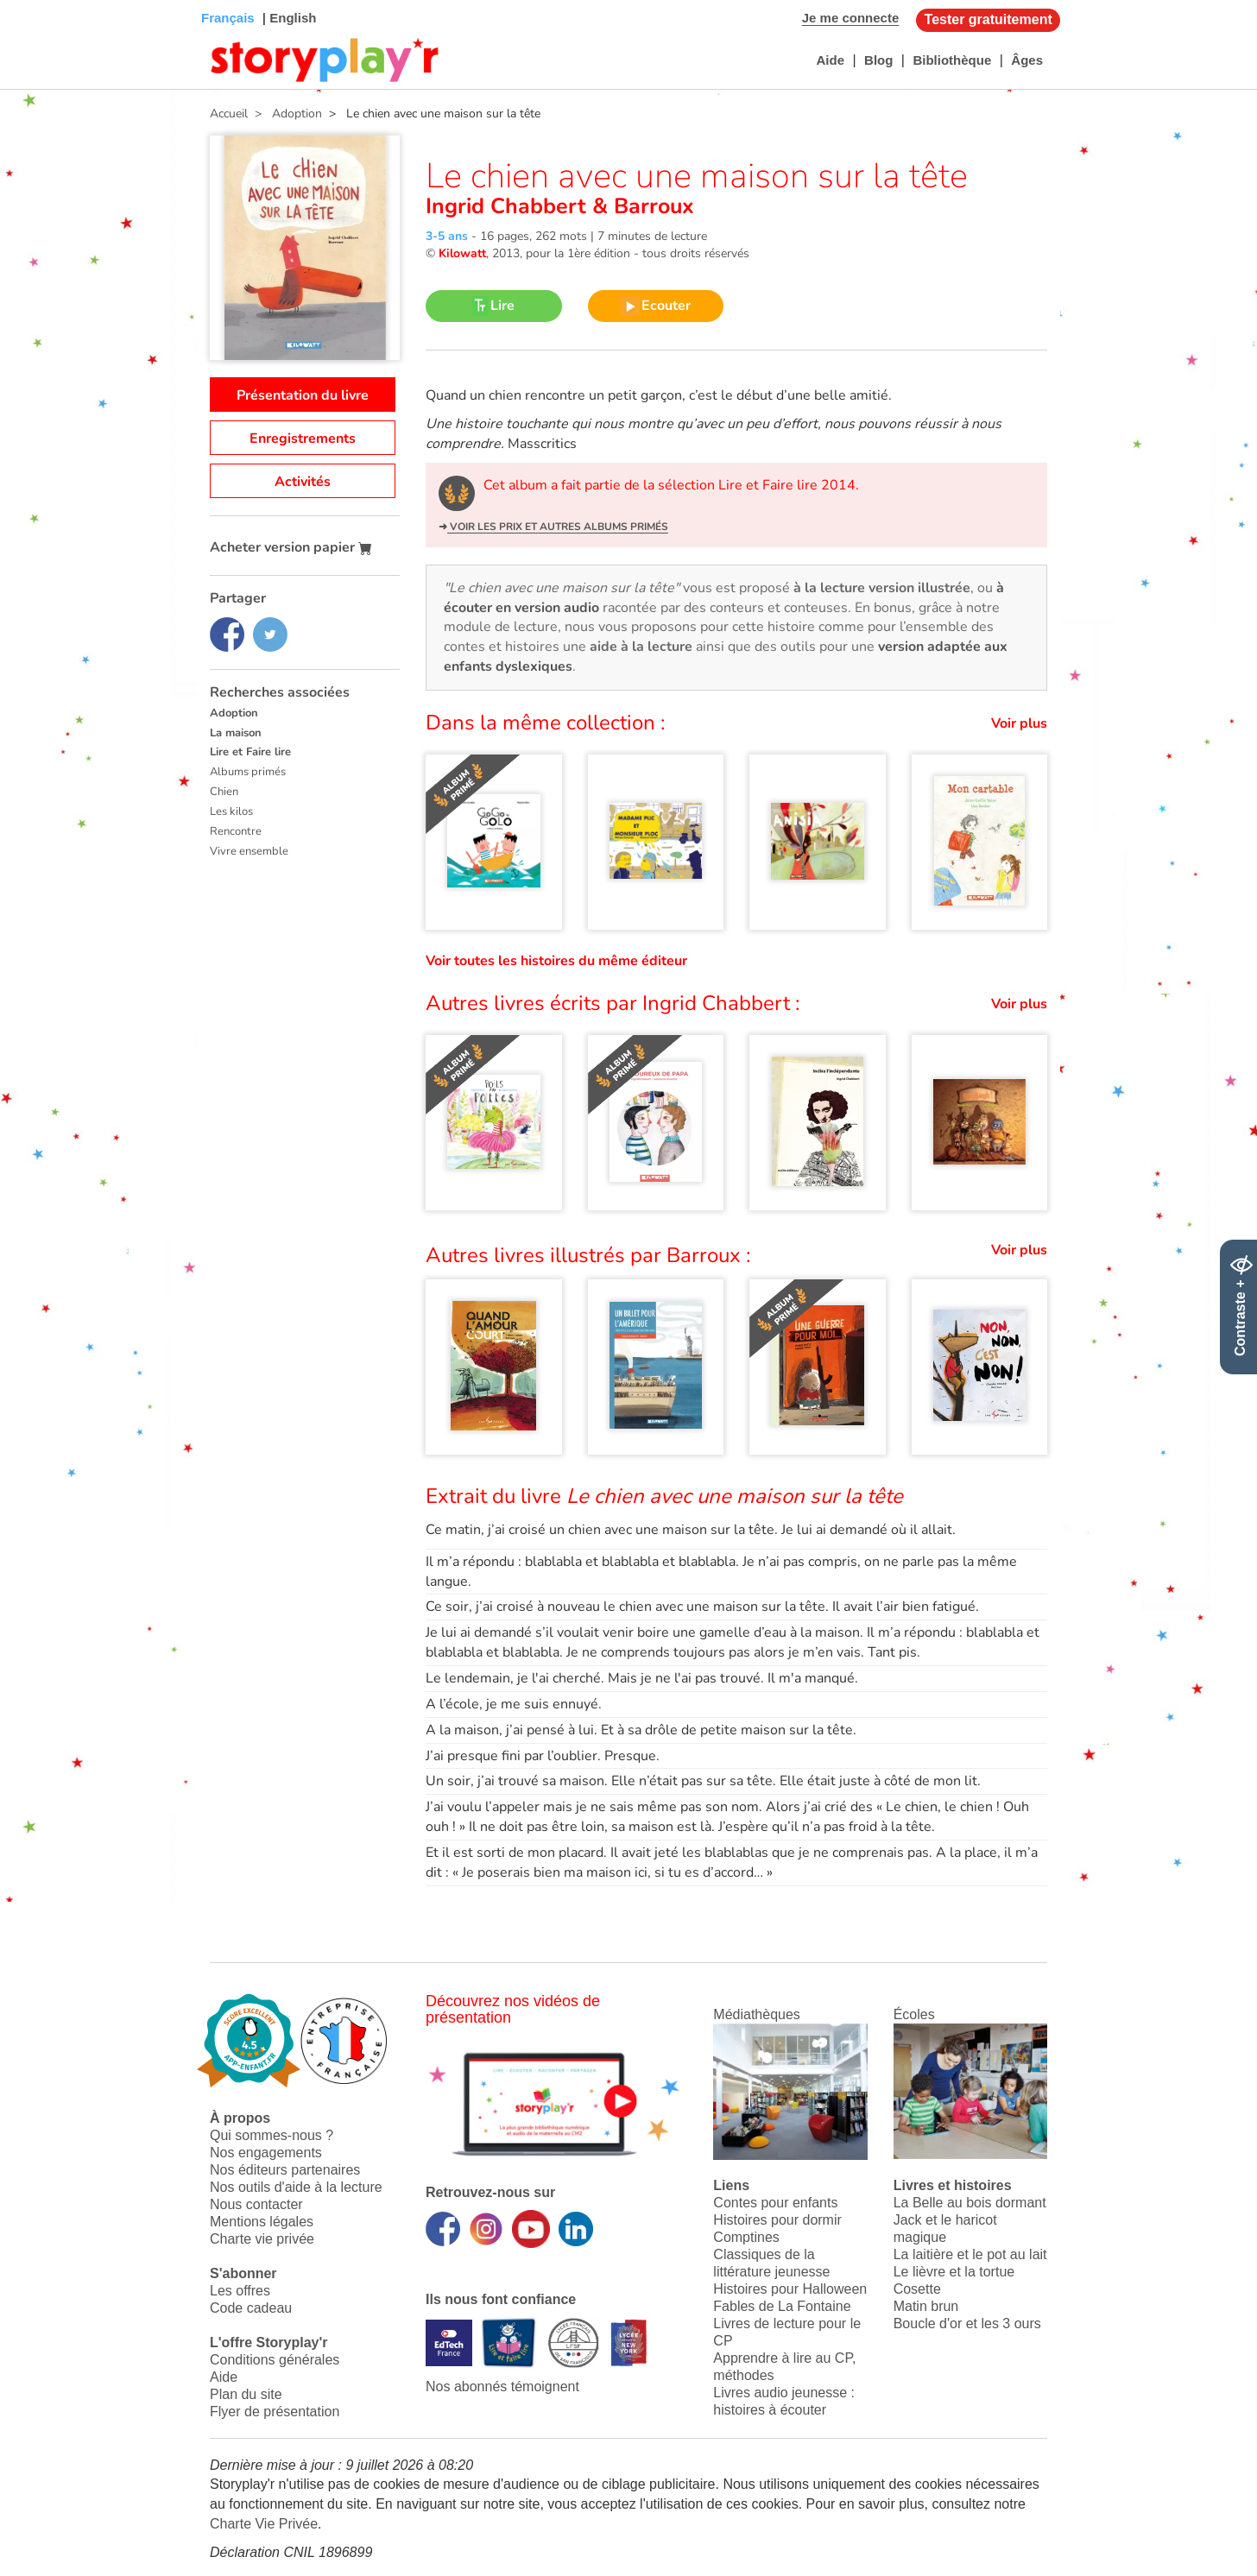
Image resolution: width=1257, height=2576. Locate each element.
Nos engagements (266, 2152)
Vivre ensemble (249, 851)
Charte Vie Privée (264, 2523)
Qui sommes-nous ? (271, 2135)
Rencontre (236, 831)
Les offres (240, 2290)
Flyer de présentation (274, 2411)
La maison (236, 733)
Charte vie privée (262, 2239)
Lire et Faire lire (250, 752)
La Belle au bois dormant (970, 2202)
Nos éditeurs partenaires (285, 2169)
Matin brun (926, 2306)
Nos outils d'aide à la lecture (296, 2187)
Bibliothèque (952, 60)
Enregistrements (303, 438)
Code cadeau (251, 2308)
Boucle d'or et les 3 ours (967, 2323)
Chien (224, 791)
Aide (830, 60)
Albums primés (248, 772)
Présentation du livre (303, 395)
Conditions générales (274, 2359)
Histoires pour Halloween (790, 2289)
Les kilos (231, 811)
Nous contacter (256, 2204)
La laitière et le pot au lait (970, 2254)
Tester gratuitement (988, 19)
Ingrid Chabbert (509, 206)
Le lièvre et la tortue (954, 2271)
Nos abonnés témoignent (502, 2386)
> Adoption (285, 113)
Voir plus (1019, 723)
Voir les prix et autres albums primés (557, 527)
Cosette (917, 2289)
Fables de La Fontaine (781, 2306)
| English (288, 17)
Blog (878, 60)
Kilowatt (462, 253)
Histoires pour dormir (777, 2220)
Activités (303, 481)
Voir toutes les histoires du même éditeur (556, 960)
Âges (1027, 60)
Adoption (234, 713)
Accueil (229, 113)
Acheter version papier (291, 547)
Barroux (651, 206)
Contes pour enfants (775, 2202)
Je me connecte (851, 17)
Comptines (746, 2237)
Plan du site (246, 2394)
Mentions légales (261, 2221)
